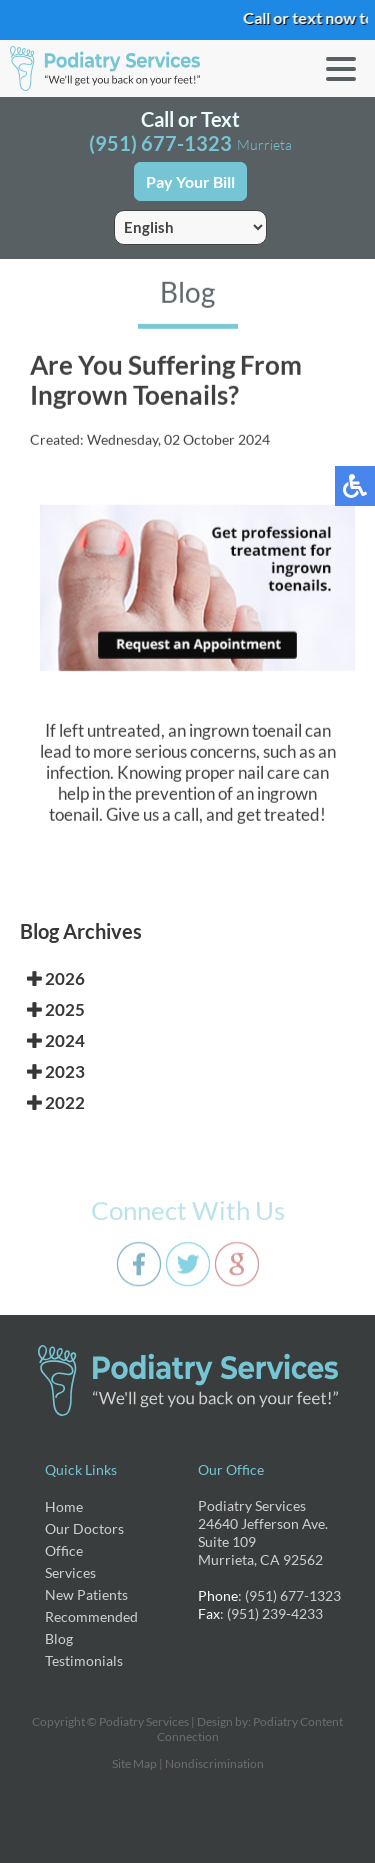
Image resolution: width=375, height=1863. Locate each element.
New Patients (86, 1594)
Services (70, 1572)
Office (64, 1550)
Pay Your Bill (190, 181)
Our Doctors (84, 1528)
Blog (59, 1638)
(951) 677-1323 (160, 143)
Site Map (134, 1763)
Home (64, 1506)
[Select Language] (190, 227)
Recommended (91, 1616)
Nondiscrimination (214, 1763)
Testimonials (84, 1660)
